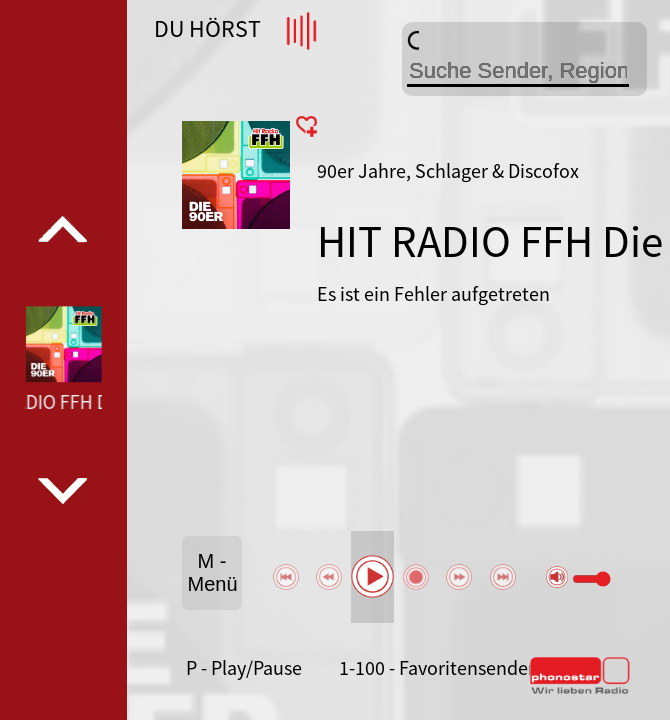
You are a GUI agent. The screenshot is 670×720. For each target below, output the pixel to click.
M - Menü (213, 572)
